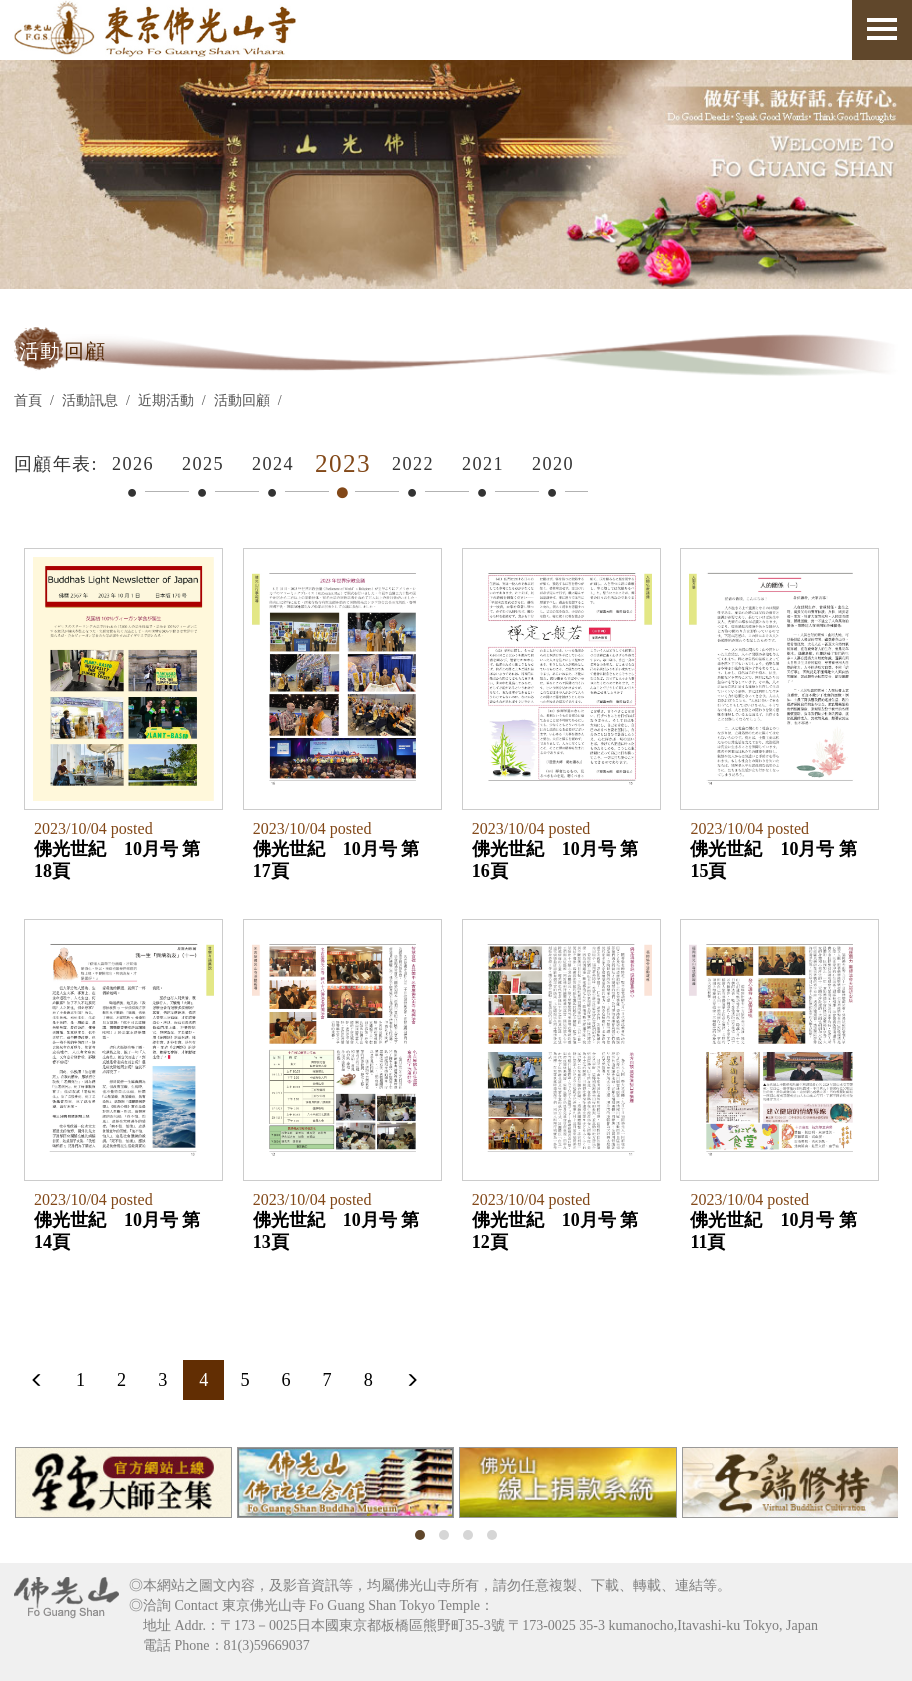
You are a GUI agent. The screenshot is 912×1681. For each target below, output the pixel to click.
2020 (553, 464)
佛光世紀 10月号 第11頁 (771, 1229)
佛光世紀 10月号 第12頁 (553, 1229)
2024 (273, 464)
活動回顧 (242, 400)
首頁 (28, 400)
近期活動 (166, 400)
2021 (483, 464)
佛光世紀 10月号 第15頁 (771, 859)
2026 (133, 464)
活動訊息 (90, 400)
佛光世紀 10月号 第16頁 (553, 859)
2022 (413, 464)
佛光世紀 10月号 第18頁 (117, 859)
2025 (203, 464)
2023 (343, 463)
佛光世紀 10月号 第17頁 (335, 859)
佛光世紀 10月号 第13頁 (335, 1229)
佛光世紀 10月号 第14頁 (117, 1229)
